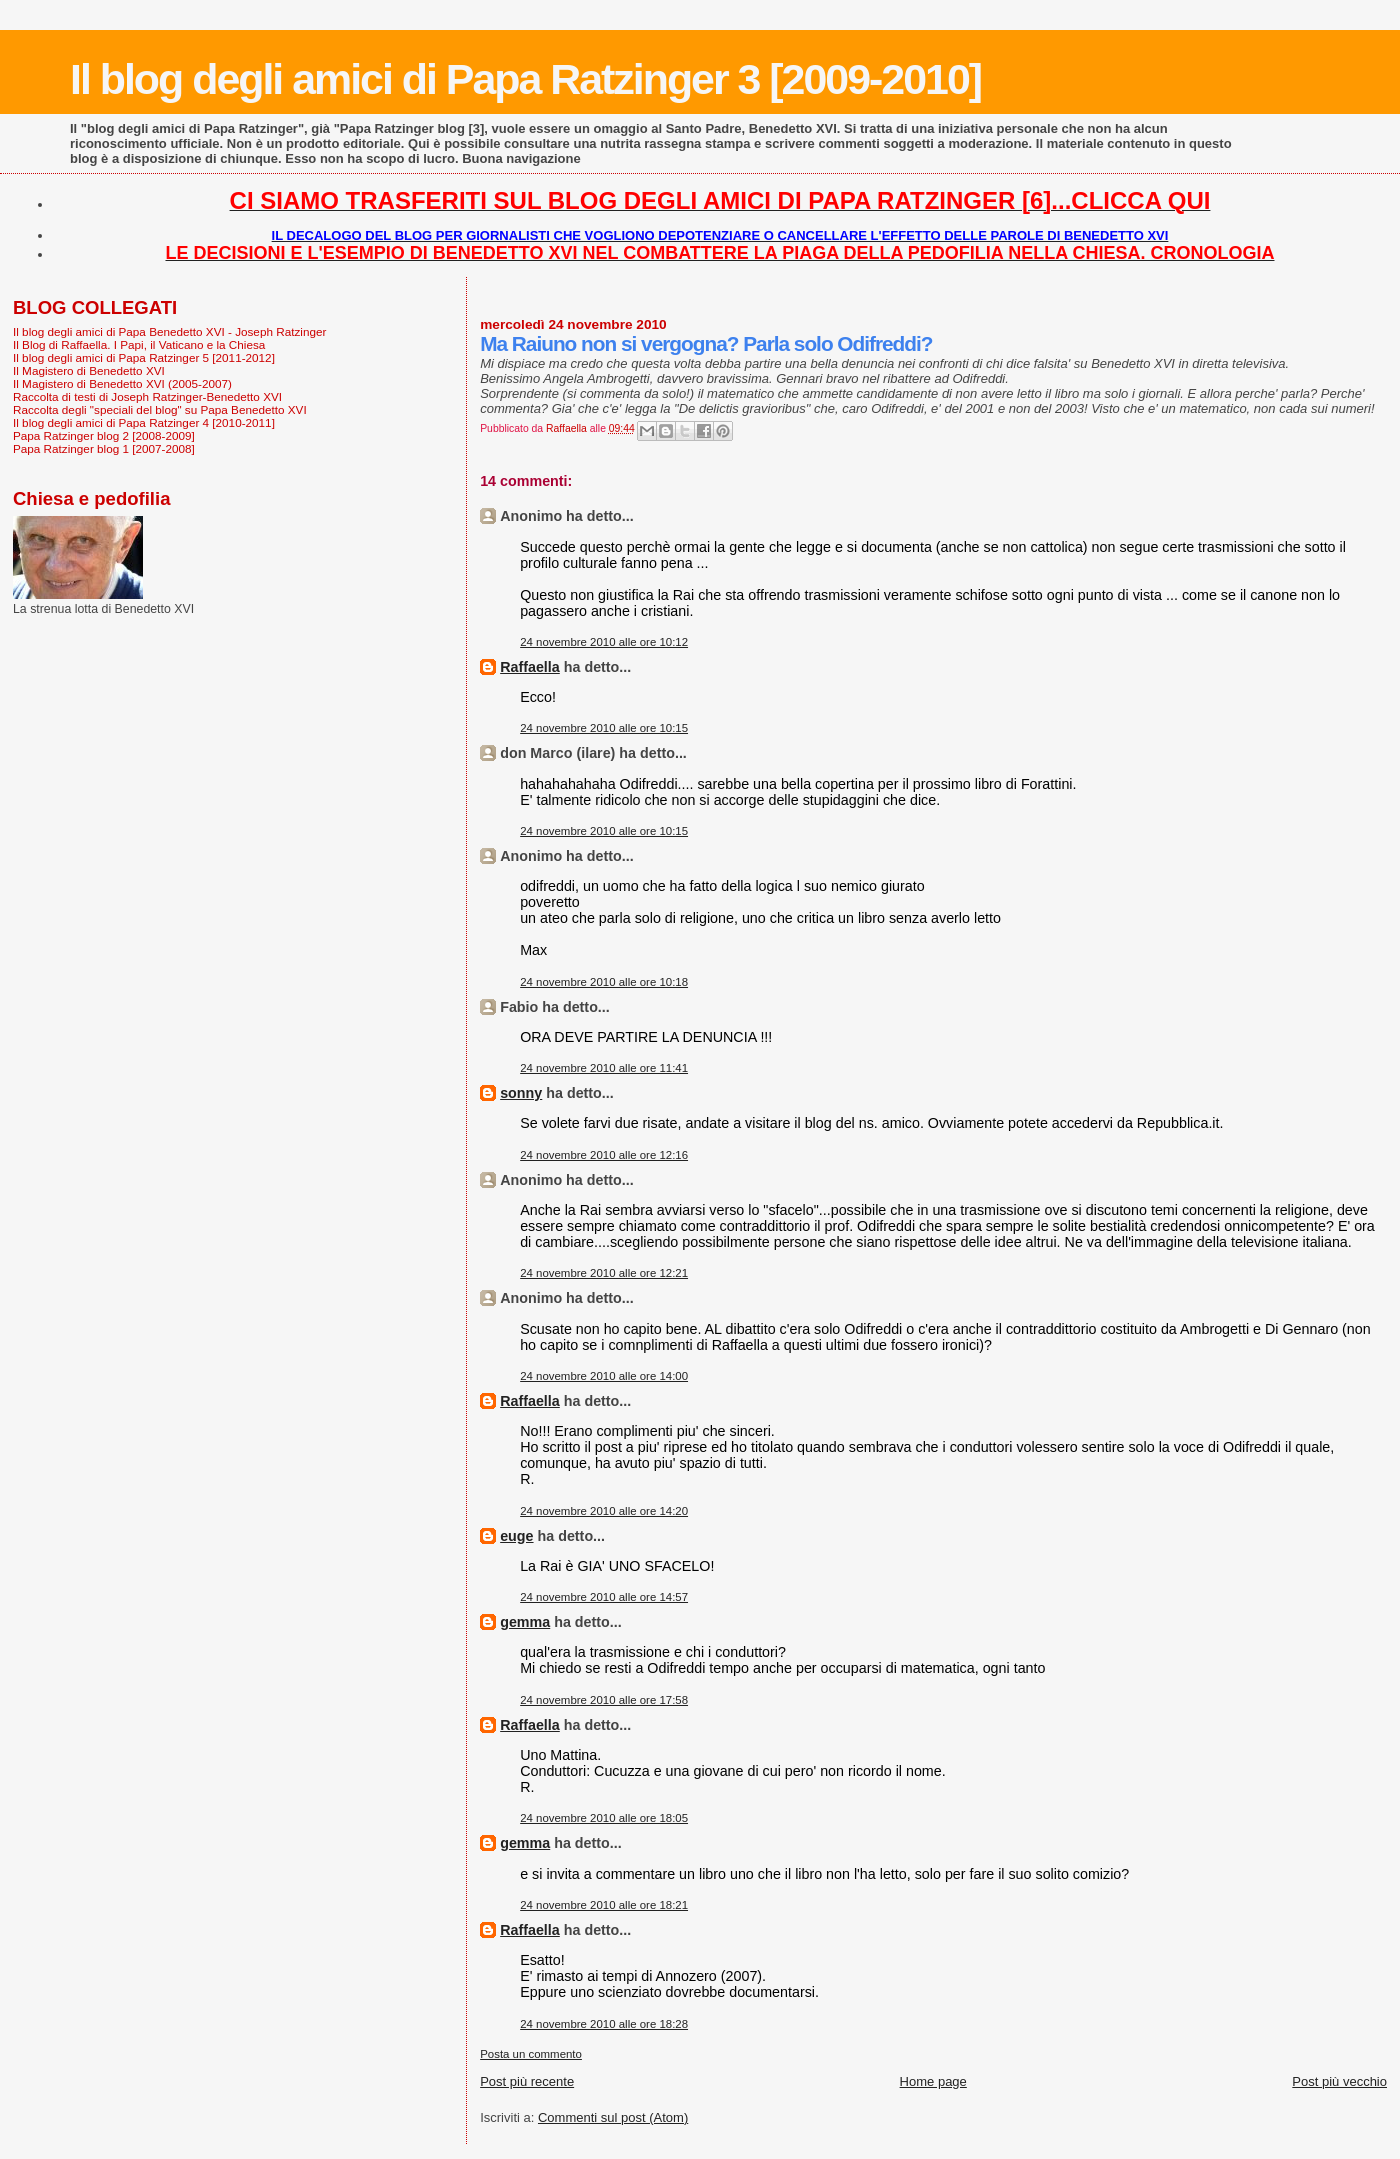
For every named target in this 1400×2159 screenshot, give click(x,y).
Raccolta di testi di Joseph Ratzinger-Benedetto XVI (147, 396)
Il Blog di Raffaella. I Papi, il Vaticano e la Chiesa (139, 344)
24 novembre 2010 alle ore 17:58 (604, 1700)
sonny (521, 1093)
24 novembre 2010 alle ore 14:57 (604, 1597)
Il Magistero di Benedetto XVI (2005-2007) (122, 383)
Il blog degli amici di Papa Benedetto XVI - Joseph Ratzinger (169, 331)
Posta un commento (531, 2054)
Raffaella (530, 667)
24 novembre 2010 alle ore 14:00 (604, 1376)
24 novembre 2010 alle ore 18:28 (604, 2024)
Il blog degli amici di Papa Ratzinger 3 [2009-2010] (525, 79)
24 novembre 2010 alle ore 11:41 (604, 1068)
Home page (933, 2081)
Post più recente (527, 2081)
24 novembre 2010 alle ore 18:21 (604, 1905)
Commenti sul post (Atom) (613, 2117)
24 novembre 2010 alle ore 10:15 (604, 728)
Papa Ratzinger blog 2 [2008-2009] (104, 435)
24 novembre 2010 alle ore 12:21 (604, 1273)
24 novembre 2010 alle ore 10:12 (604, 642)
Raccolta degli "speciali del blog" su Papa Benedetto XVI (160, 409)
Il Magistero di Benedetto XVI (89, 370)
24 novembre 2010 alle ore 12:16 (604, 1155)
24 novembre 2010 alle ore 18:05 (604, 1818)
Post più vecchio (1339, 2081)
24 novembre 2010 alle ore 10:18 (604, 982)
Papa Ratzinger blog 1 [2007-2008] (104, 448)
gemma (525, 1622)
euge (516, 1536)
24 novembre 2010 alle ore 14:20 (604, 1511)
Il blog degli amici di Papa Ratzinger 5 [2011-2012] (144, 357)
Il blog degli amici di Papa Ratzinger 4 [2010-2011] (144, 422)
